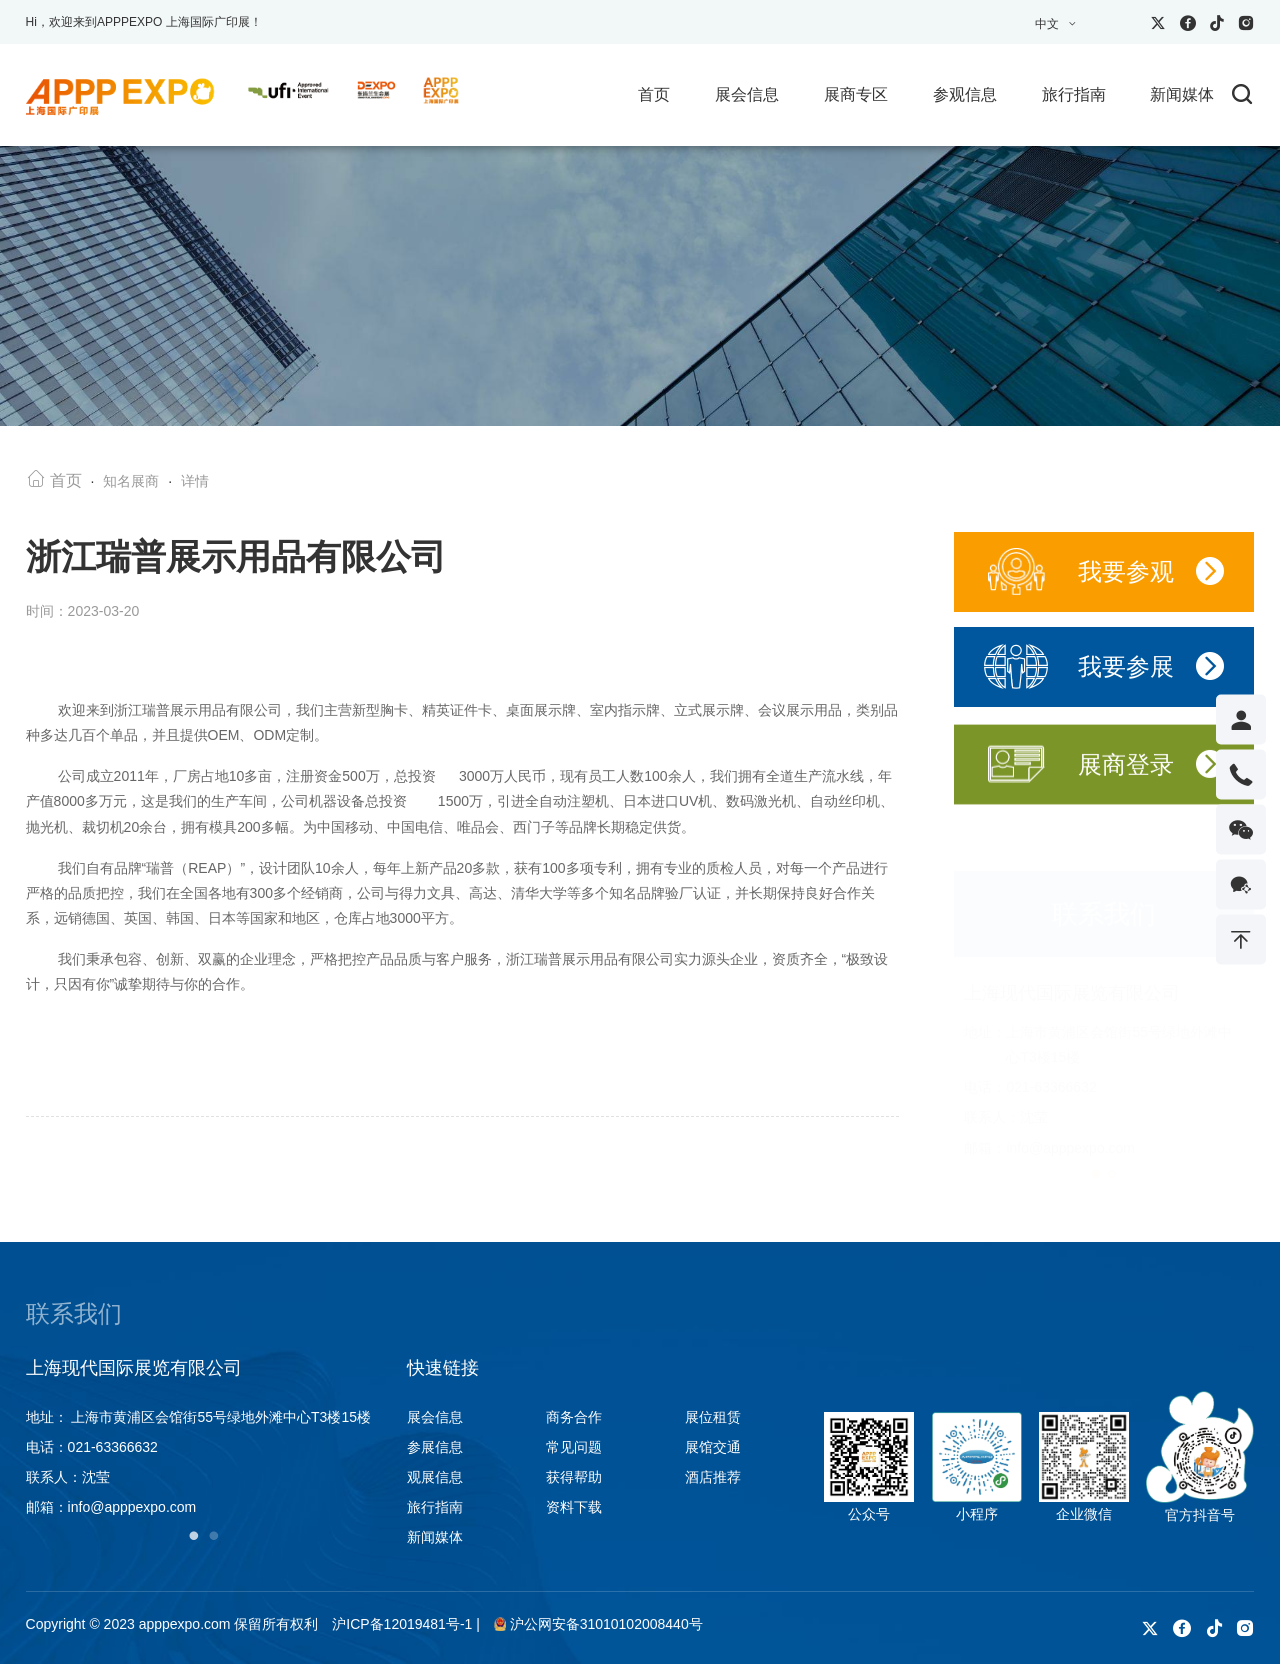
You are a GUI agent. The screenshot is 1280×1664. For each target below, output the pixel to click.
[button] (1096, 1154)
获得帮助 (574, 1477)
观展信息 (435, 1477)
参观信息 (965, 94)
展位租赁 (713, 1417)
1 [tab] (194, 1535)
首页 (654, 94)
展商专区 (856, 94)
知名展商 (131, 484)
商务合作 (574, 1417)
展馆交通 (713, 1447)
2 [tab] (214, 1535)
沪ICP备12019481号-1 (402, 1624)
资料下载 (574, 1507)
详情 (195, 484)
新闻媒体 (1182, 94)
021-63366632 (1051, 1068)
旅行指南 (1074, 94)
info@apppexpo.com (1070, 1128)
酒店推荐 (713, 1477)
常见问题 (574, 1447)
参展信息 (435, 1447)
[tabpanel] (204, 1438)
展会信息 (747, 94)
